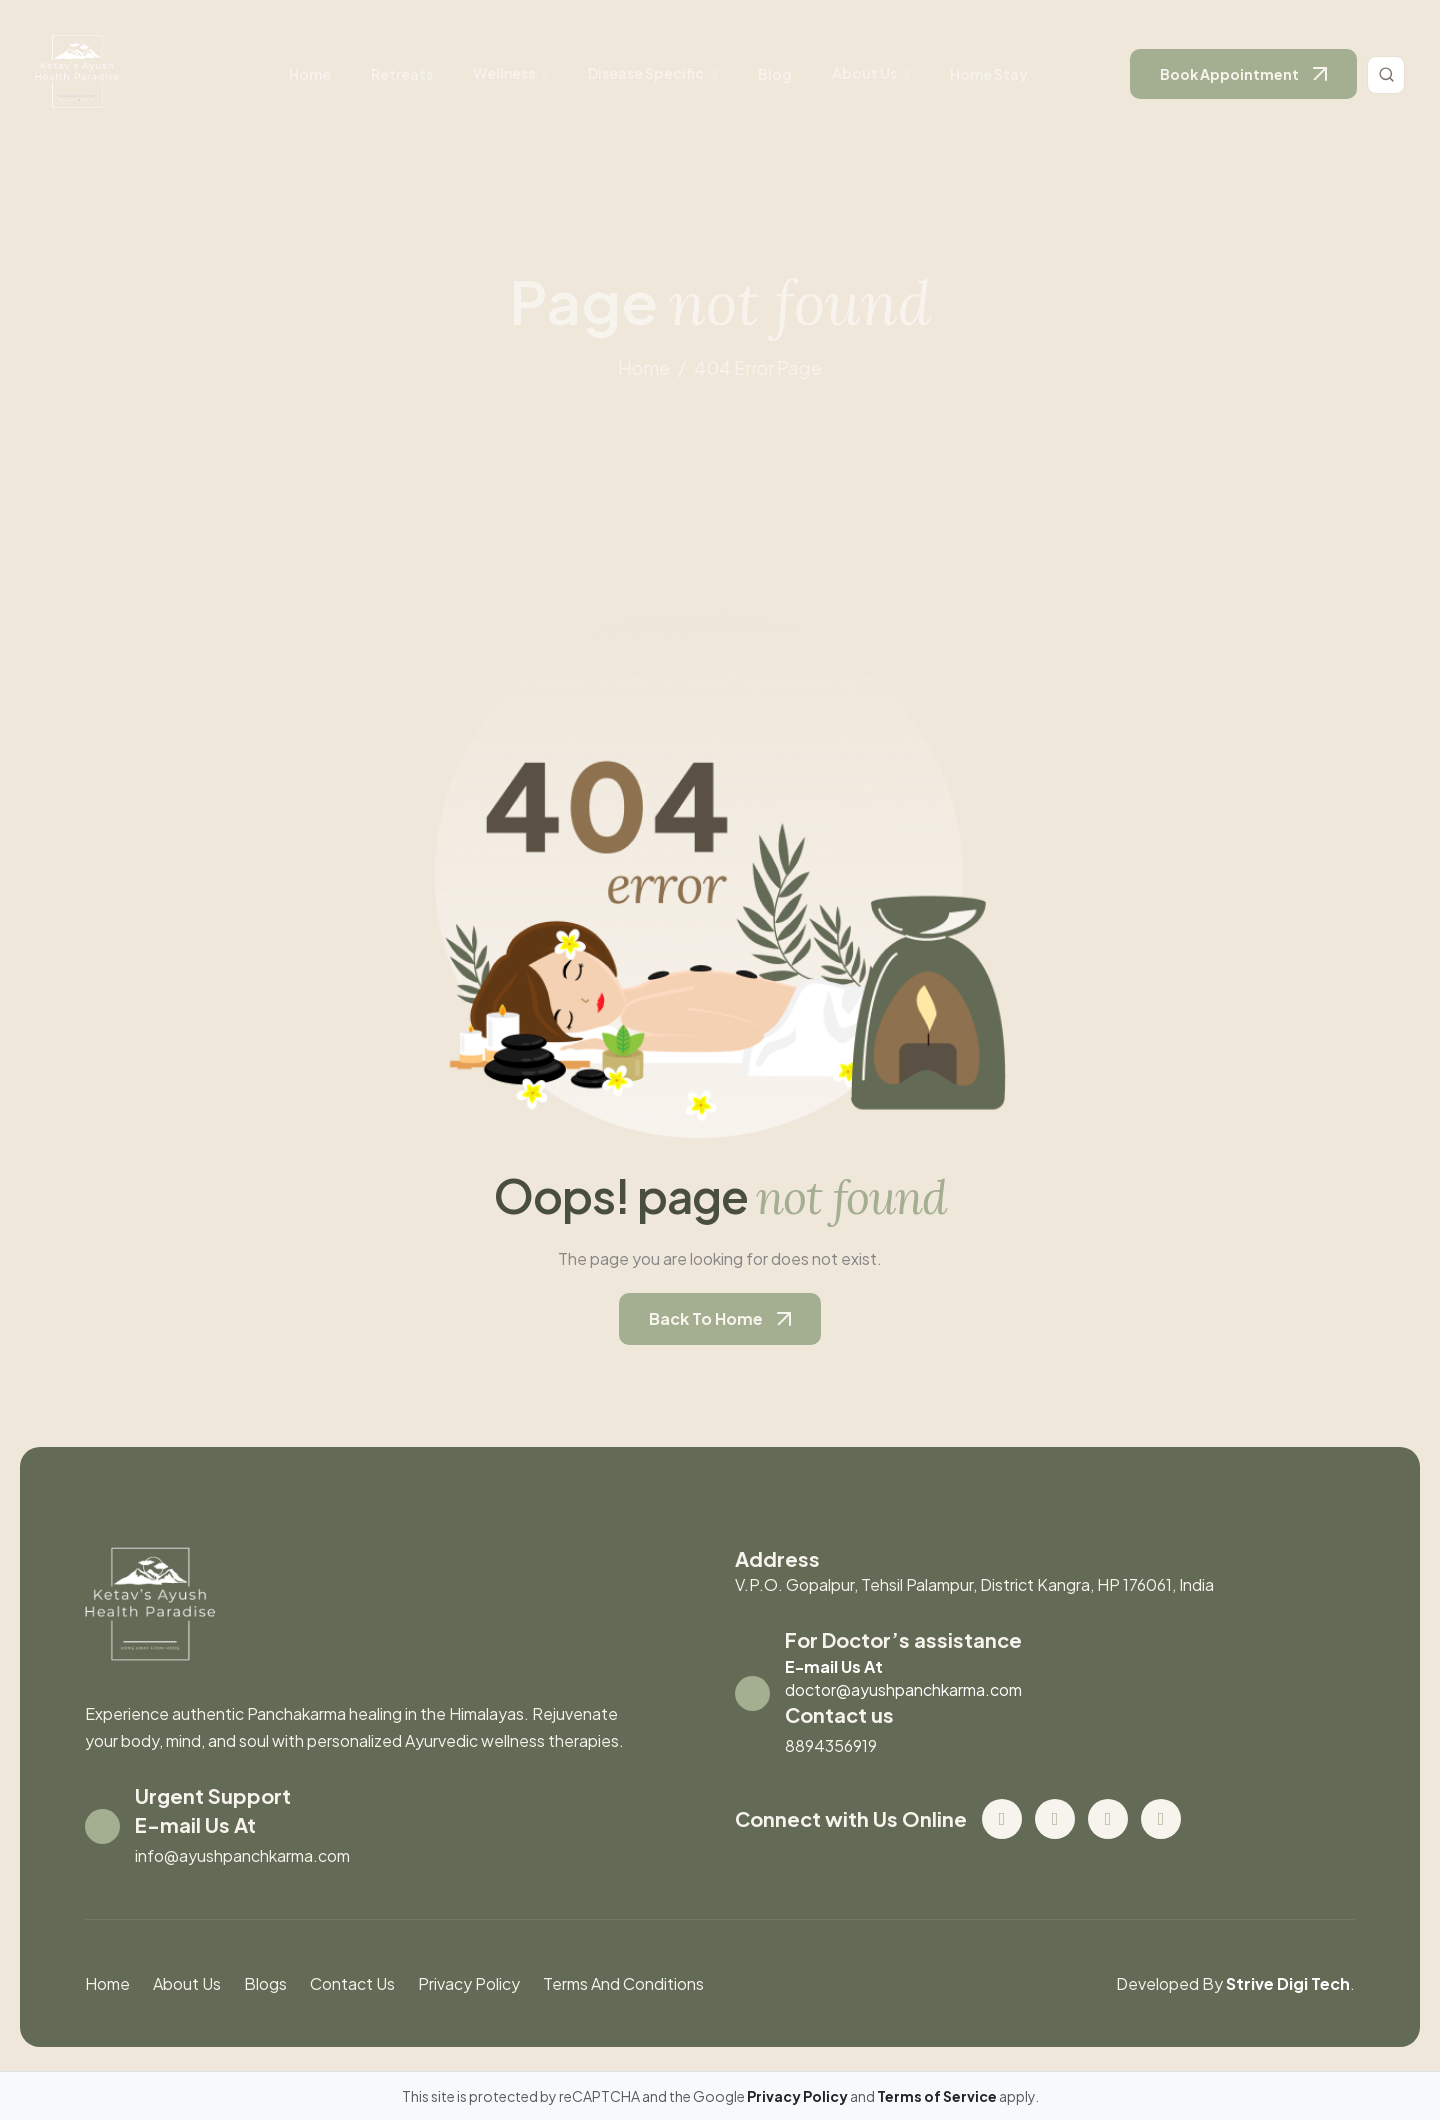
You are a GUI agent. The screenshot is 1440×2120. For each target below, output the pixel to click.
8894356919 (831, 1745)
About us (864, 73)
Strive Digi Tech (1288, 1983)
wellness (504, 73)
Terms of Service (938, 2096)
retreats (402, 74)
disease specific (646, 73)
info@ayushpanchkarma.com (242, 1855)
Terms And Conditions (623, 1983)
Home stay (989, 74)
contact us (352, 1983)
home (644, 367)
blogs (265, 1983)
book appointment (1229, 74)
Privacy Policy (469, 1983)
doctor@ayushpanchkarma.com (903, 1689)
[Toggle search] (1386, 75)
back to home (706, 1318)
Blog (775, 74)
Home (310, 74)
